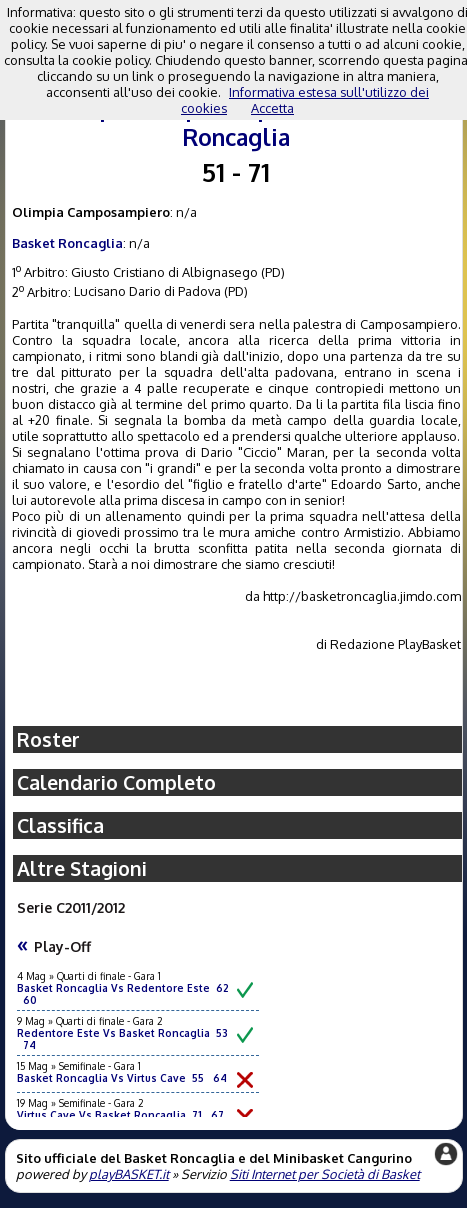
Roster (48, 739)
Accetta (272, 108)
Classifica (60, 825)
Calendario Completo (116, 782)
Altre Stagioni (82, 868)
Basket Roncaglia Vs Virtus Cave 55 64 (122, 1078)
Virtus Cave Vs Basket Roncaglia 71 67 (120, 1115)
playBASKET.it (129, 1174)
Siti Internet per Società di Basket (325, 1174)
